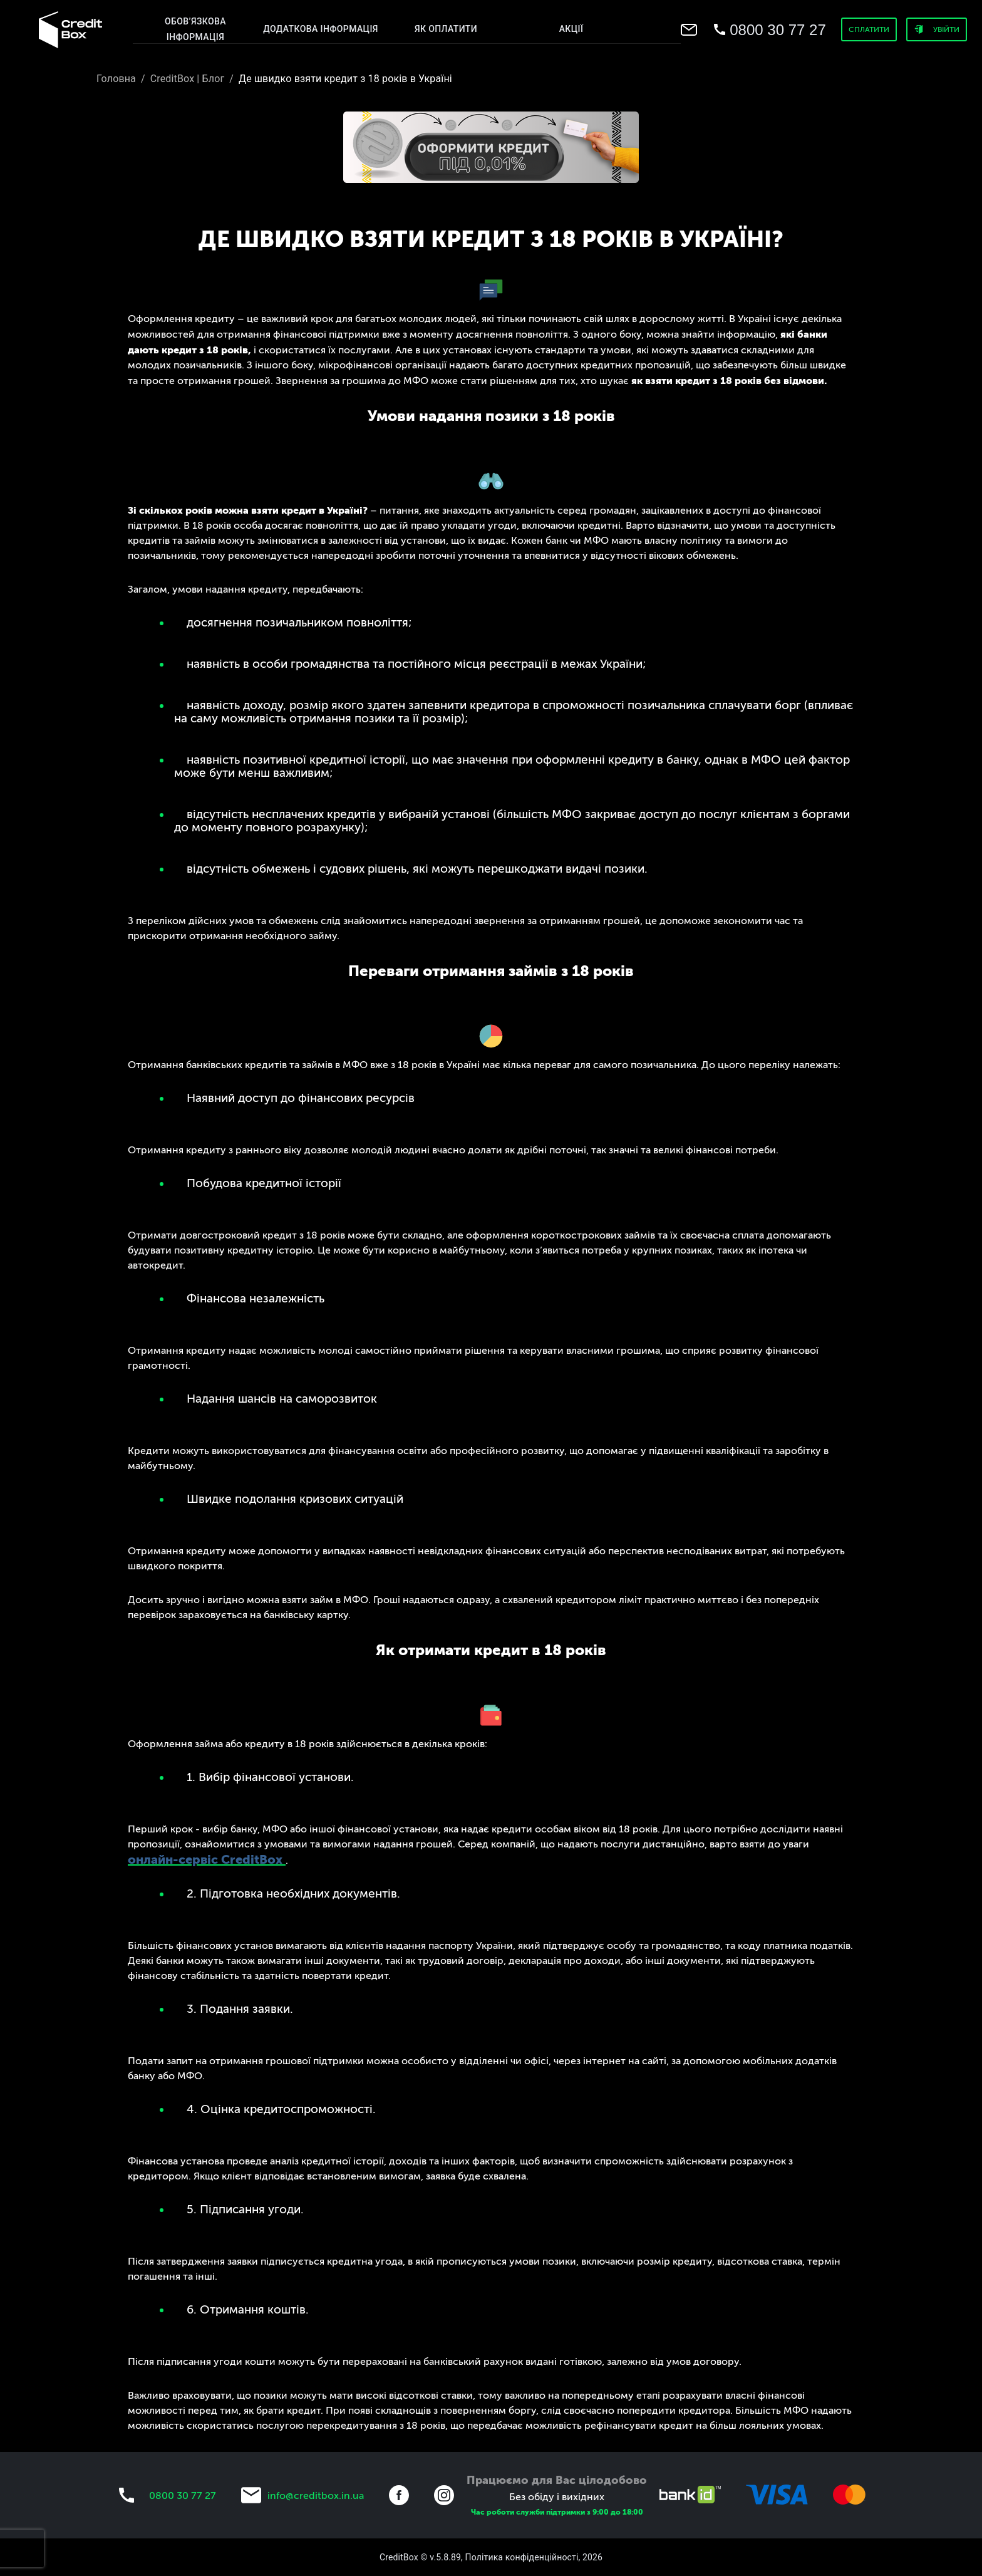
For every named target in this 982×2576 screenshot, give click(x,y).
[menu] (70, 30)
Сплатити (869, 29)
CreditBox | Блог (187, 79)
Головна (116, 79)
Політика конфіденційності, (523, 2557)
